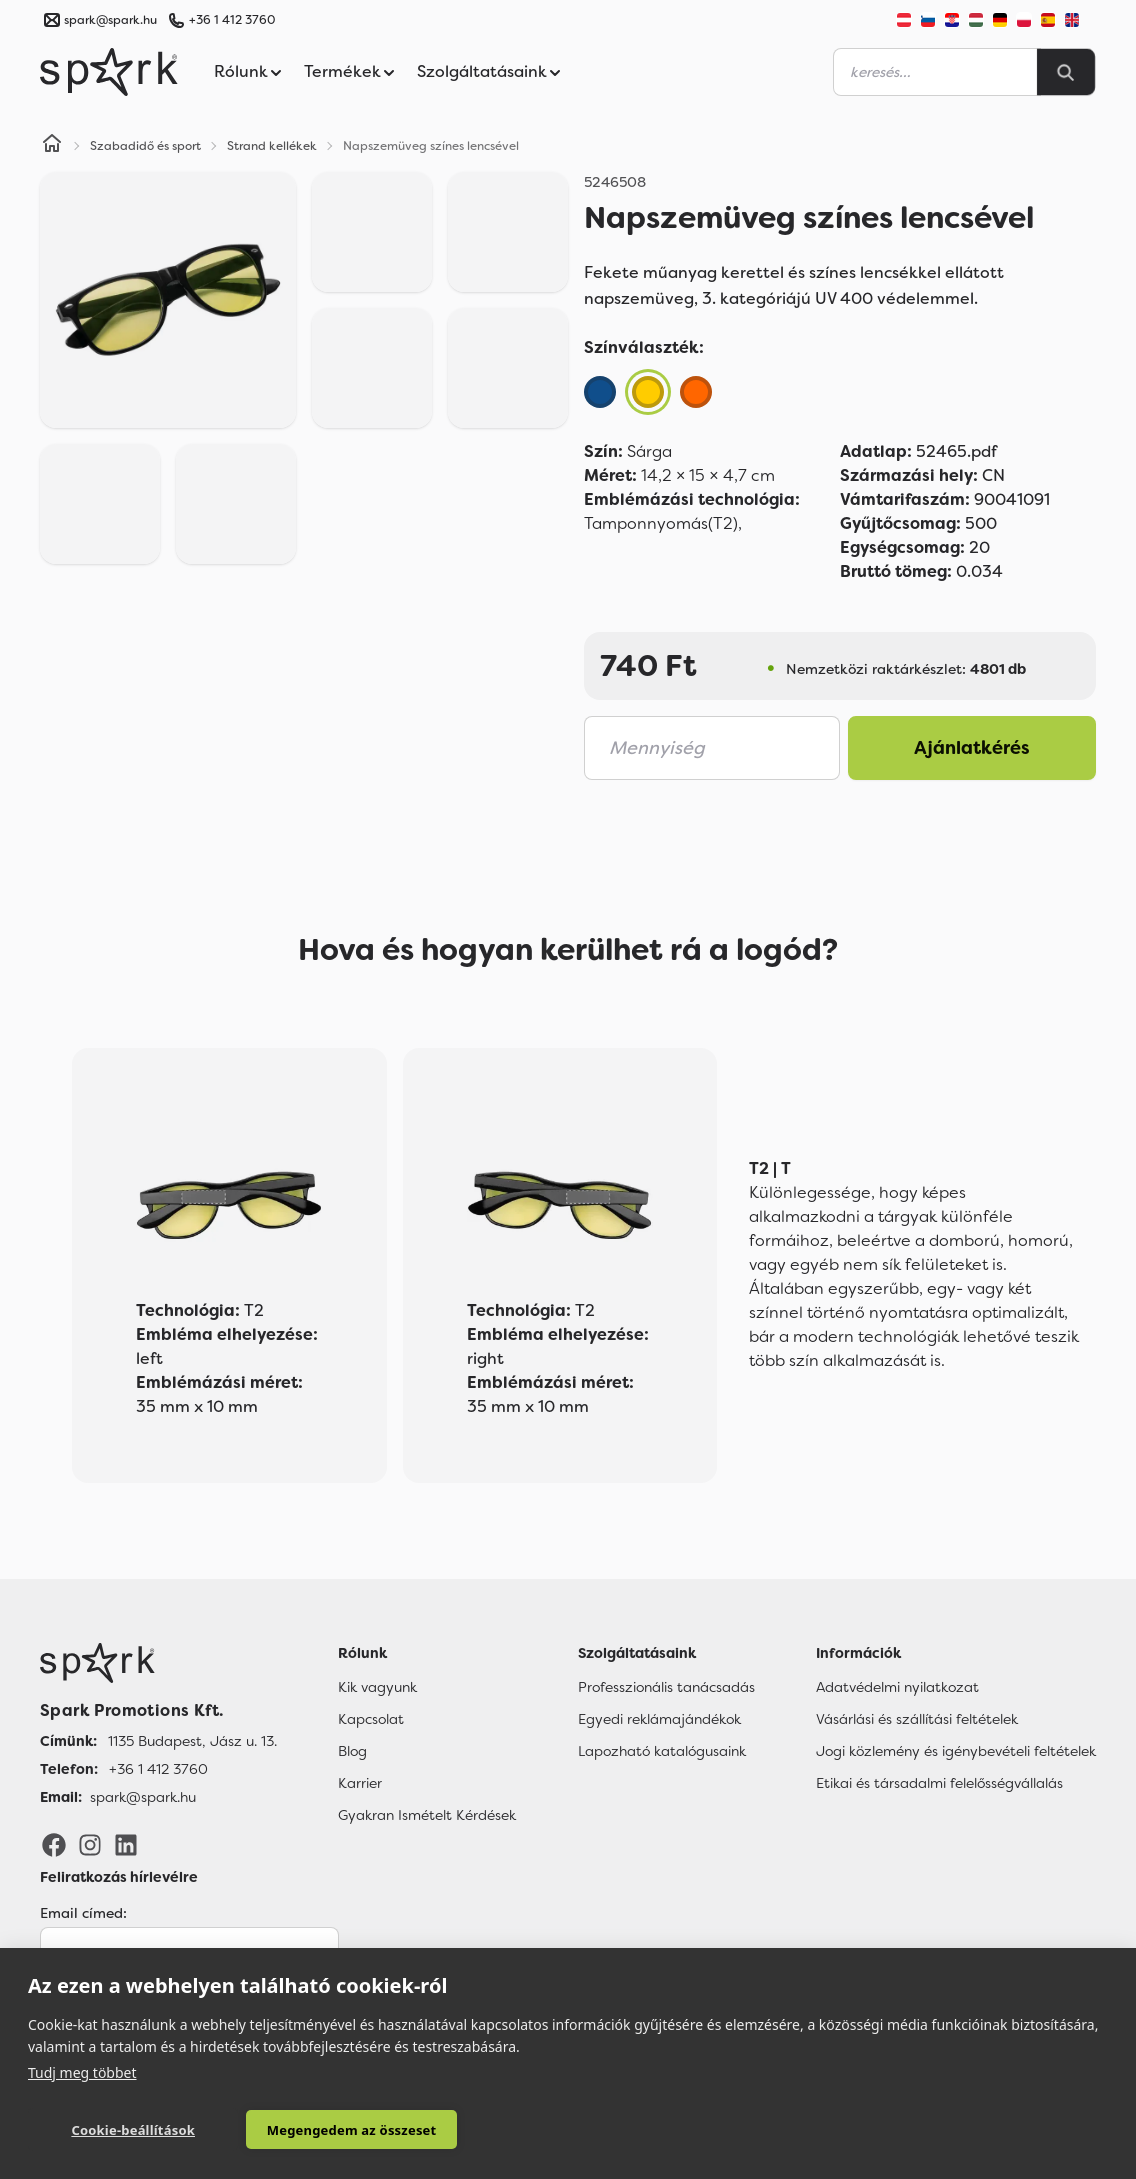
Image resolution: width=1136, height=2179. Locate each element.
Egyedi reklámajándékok (659, 1719)
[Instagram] (90, 1843)
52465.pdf (918, 451)
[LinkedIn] (126, 1843)
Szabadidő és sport (145, 146)
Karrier (360, 1783)
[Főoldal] (158, 1663)
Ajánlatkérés (972, 748)
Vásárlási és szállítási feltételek (917, 1719)
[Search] (1066, 72)
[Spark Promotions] (109, 72)
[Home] (52, 146)
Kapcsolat (371, 1719)
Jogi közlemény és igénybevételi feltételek (956, 1751)
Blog (352, 1751)
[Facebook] (54, 1843)
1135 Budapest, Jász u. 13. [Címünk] (192, 1741)
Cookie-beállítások (133, 2130)
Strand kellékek (272, 146)
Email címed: (83, 1913)
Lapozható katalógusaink (662, 1751)
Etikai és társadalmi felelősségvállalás (939, 1783)
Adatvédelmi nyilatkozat (897, 1687)
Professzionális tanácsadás (666, 1687)
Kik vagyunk (377, 1687)
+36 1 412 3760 (232, 20)
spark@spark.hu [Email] (143, 1797)
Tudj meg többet (82, 2072)
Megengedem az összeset (352, 2130)
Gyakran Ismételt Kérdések (427, 1815)
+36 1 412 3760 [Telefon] (158, 1769)
